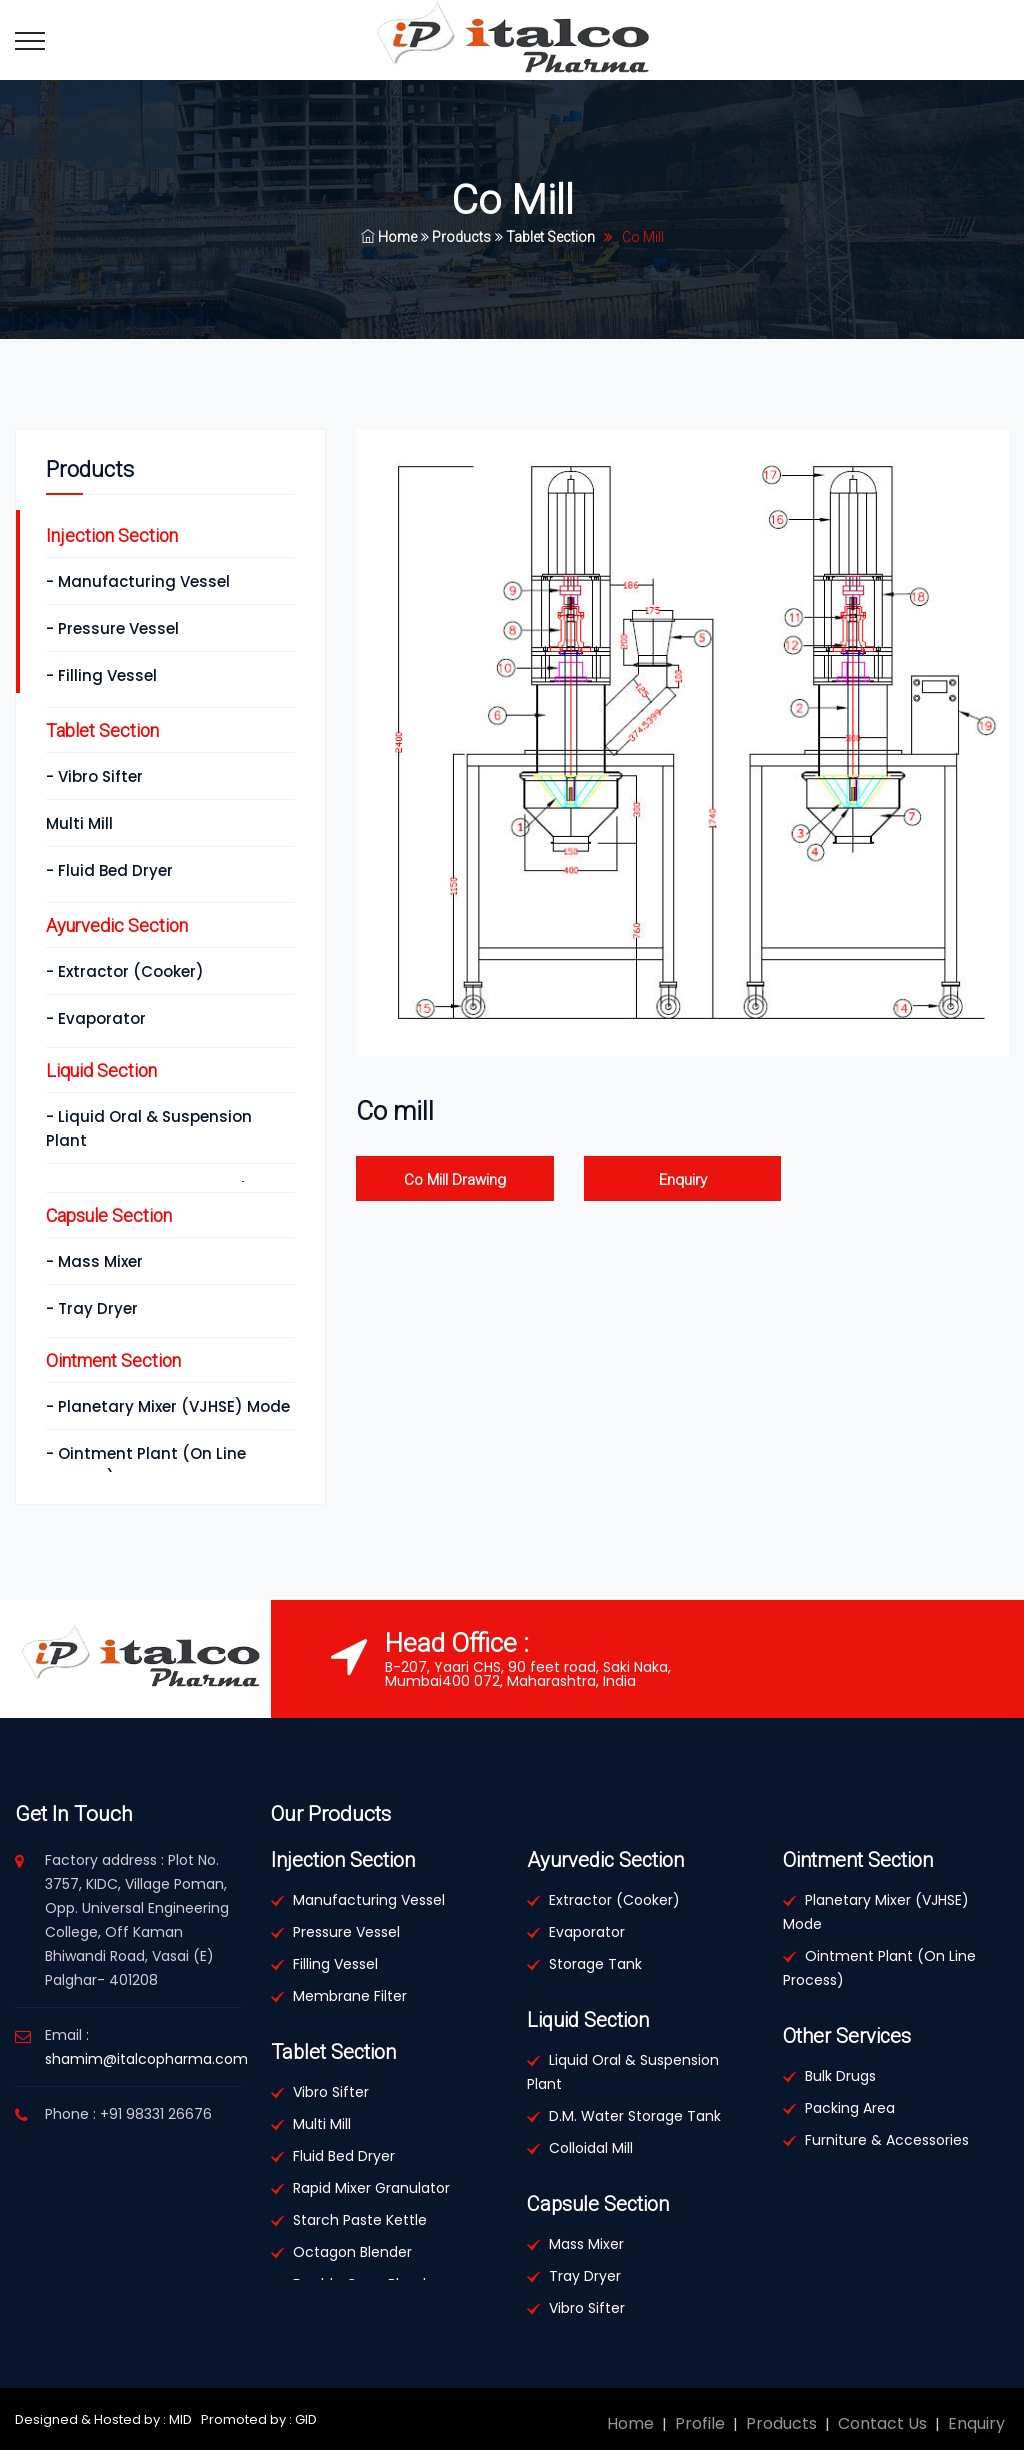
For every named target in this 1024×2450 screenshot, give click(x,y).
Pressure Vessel (346, 1932)
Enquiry (683, 1180)
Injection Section (112, 535)
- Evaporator (96, 1018)
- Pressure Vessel (112, 628)
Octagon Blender (352, 2252)
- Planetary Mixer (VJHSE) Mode (168, 1406)
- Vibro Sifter (94, 776)
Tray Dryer (585, 2276)
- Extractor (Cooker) (125, 971)
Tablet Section (545, 237)
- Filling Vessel (101, 675)
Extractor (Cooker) (614, 1900)
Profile (700, 2423)
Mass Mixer (586, 2244)
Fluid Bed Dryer (344, 2156)
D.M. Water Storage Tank (635, 2116)
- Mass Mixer (94, 1261)
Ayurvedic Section (117, 925)
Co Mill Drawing (455, 1180)
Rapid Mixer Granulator (371, 2188)
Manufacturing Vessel (369, 1900)
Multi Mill (79, 823)
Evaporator (587, 1932)
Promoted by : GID (257, 2419)
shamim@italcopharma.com (146, 2059)
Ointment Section (113, 1360)
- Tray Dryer (92, 1308)
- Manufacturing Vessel (138, 581)
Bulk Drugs (840, 2076)
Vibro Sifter (331, 2092)
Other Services (847, 2036)
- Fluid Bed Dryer (109, 870)
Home (389, 237)
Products (456, 237)
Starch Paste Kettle (360, 2220)
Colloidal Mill (591, 2148)
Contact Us (882, 2423)
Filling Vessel (335, 1964)
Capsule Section (109, 1215)
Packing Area (850, 2108)
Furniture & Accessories (887, 2140)
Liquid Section (101, 1070)
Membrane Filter (350, 1996)
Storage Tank (595, 1964)
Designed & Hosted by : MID (103, 2419)
